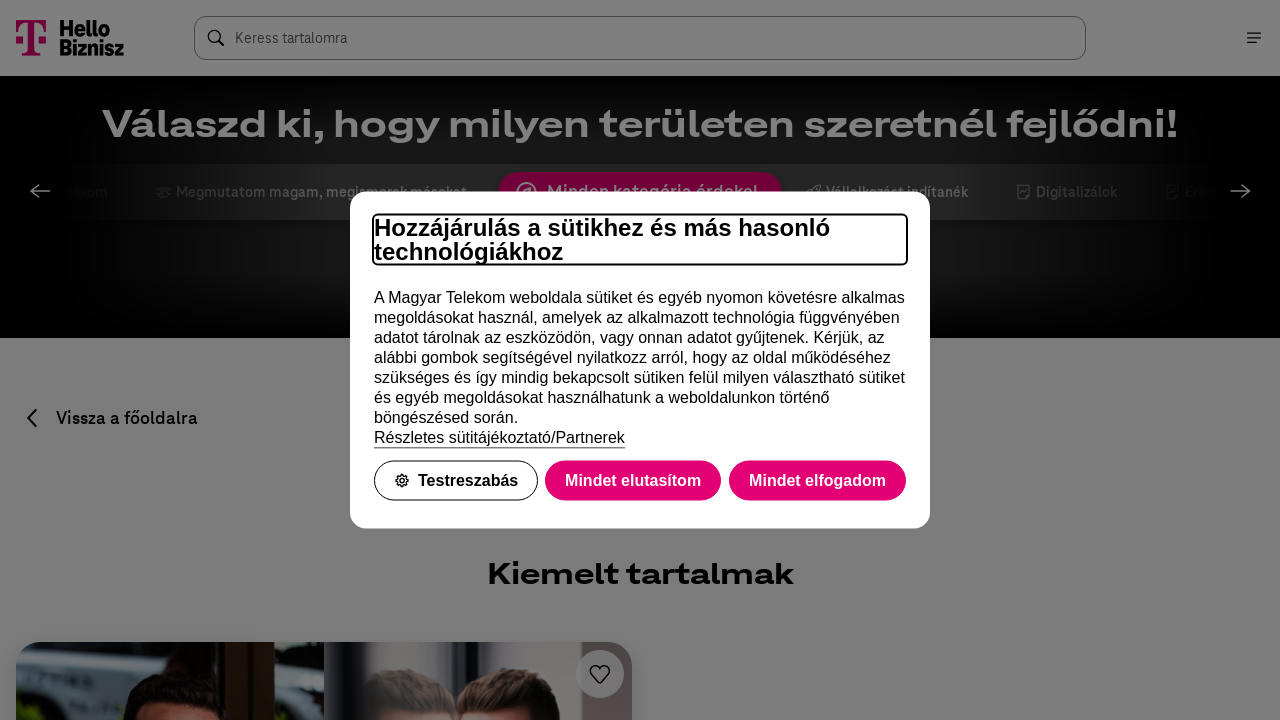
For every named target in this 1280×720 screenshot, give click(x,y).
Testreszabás (456, 480)
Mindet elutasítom (633, 480)
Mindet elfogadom (817, 480)
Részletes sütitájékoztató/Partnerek (499, 437)
